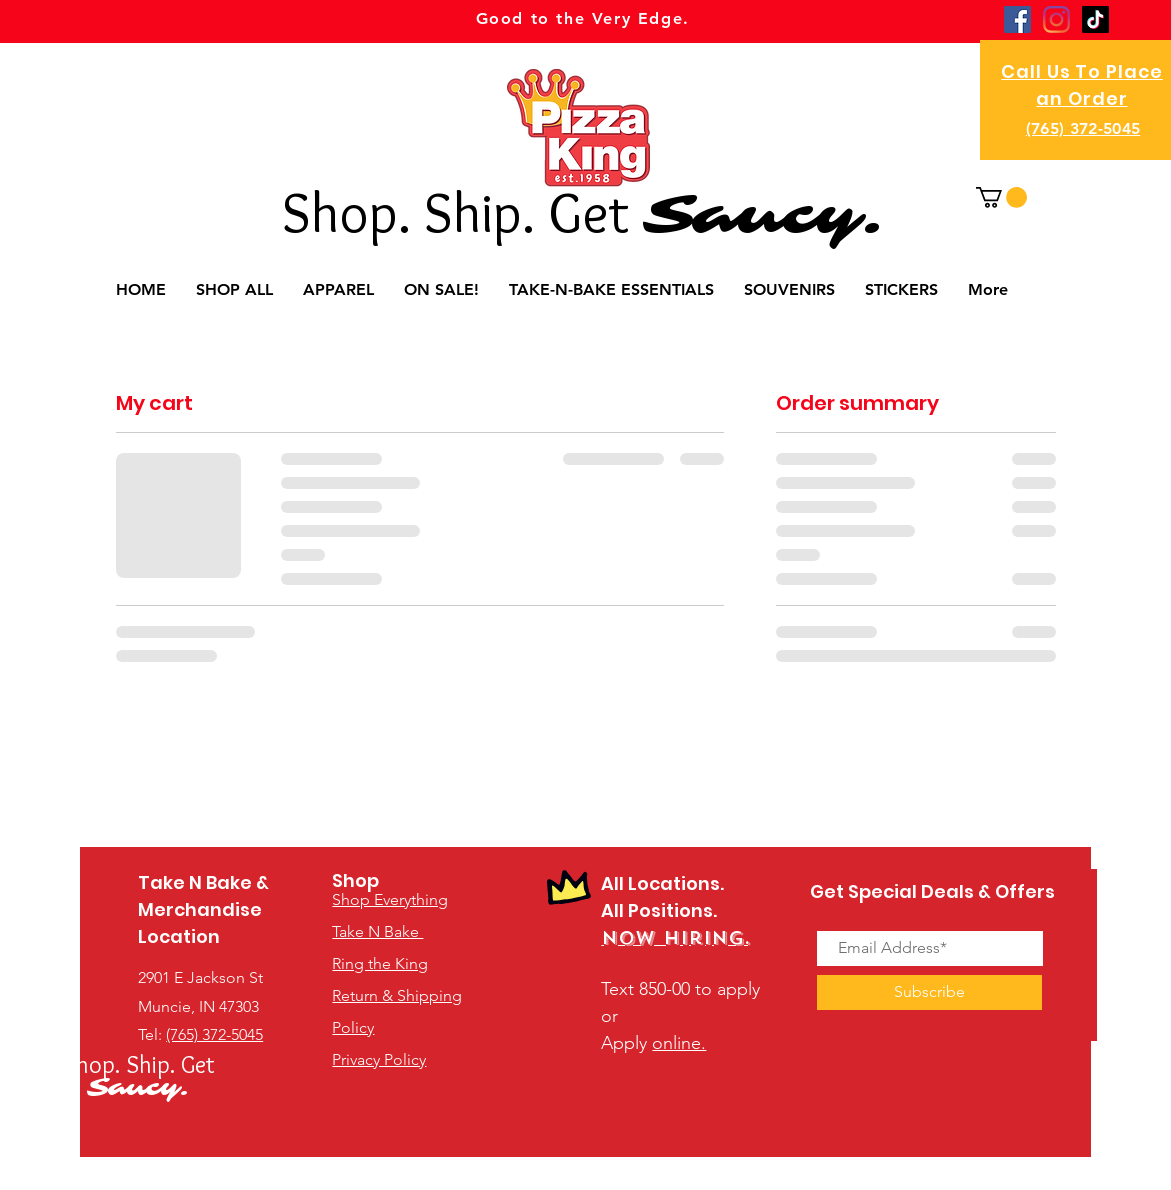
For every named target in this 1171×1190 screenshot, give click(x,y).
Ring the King (380, 963)
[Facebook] (1017, 19)
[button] (1001, 197)
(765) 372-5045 (1083, 128)
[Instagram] (1056, 19)
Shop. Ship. (415, 212)
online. (679, 1043)
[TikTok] (1095, 19)
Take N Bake (377, 931)
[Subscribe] (929, 992)
